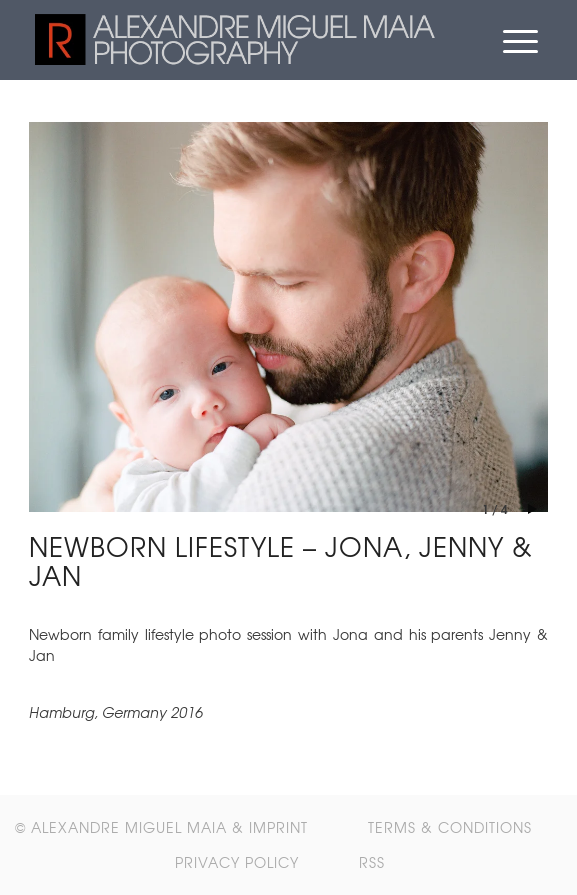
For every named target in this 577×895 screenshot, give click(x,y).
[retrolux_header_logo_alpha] (236, 40)
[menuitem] (520, 40)
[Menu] (520, 40)
